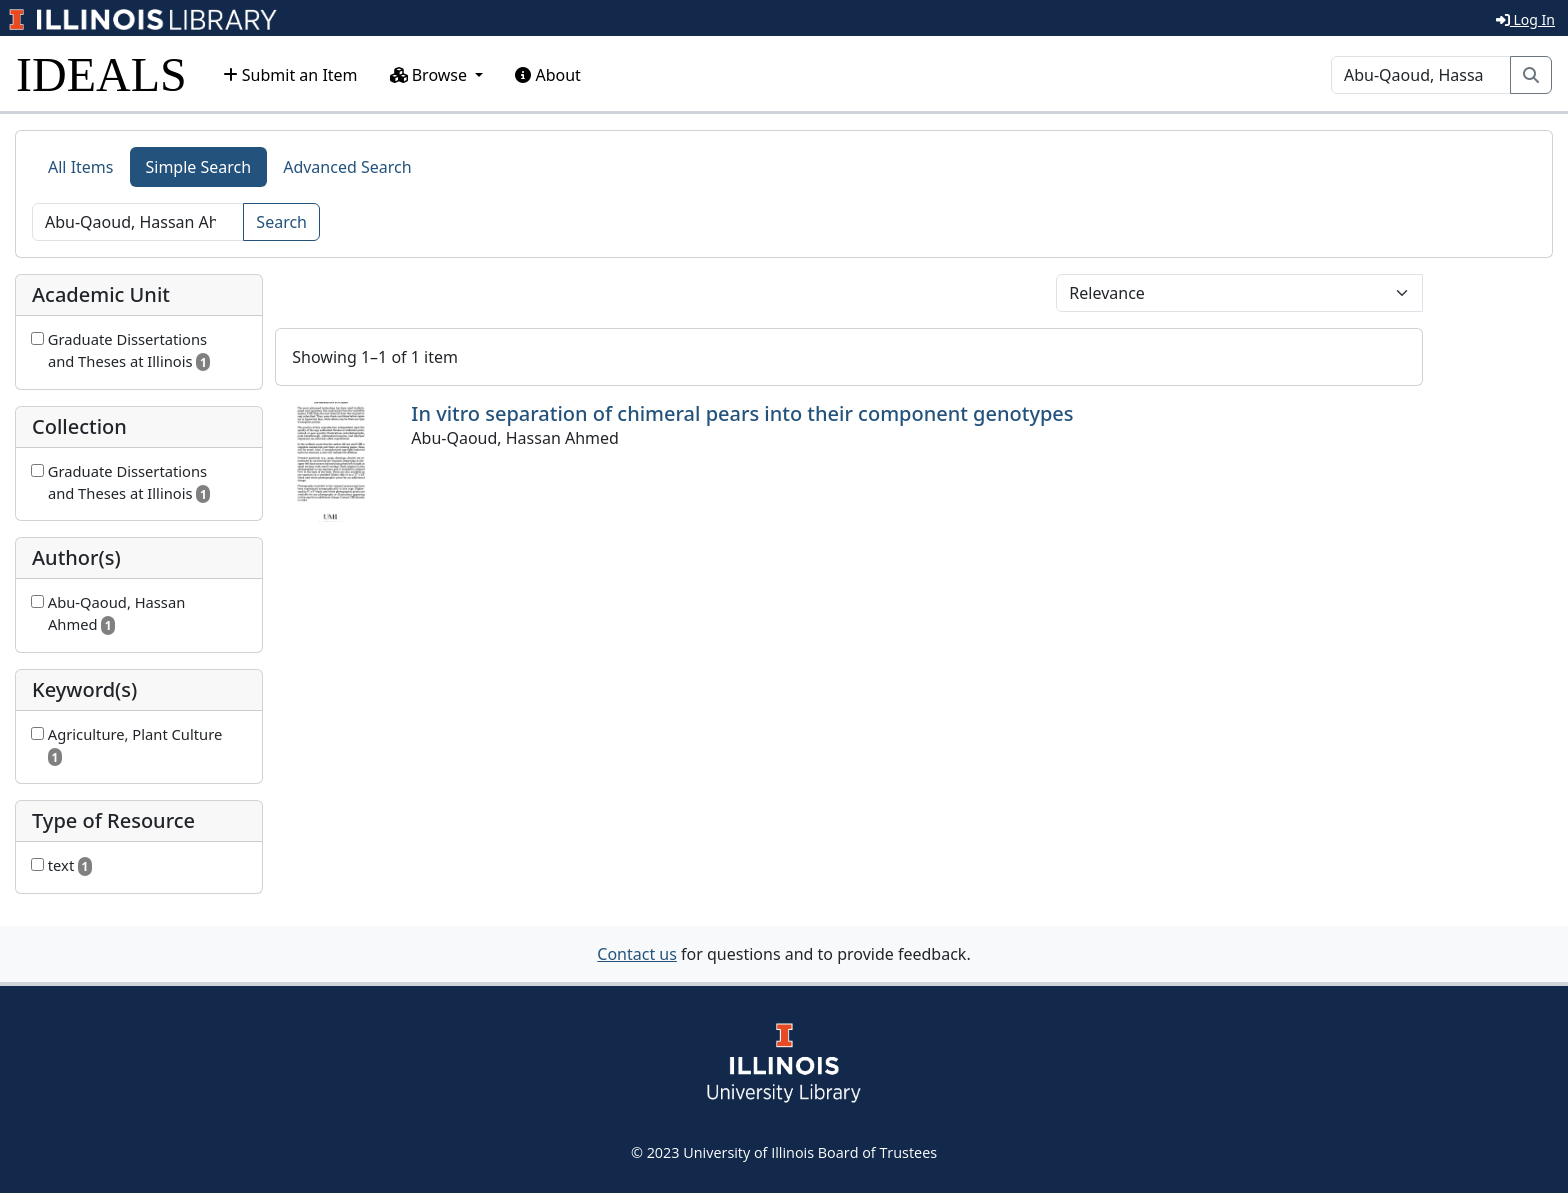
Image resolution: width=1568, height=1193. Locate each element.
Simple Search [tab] (199, 167)
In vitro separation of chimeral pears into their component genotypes (742, 413)
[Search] (1421, 75)
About (548, 75)
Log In (1525, 19)
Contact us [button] (637, 954)
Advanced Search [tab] (347, 167)
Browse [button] (431, 75)
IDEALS (101, 74)
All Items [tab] (81, 167)
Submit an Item (290, 75)
